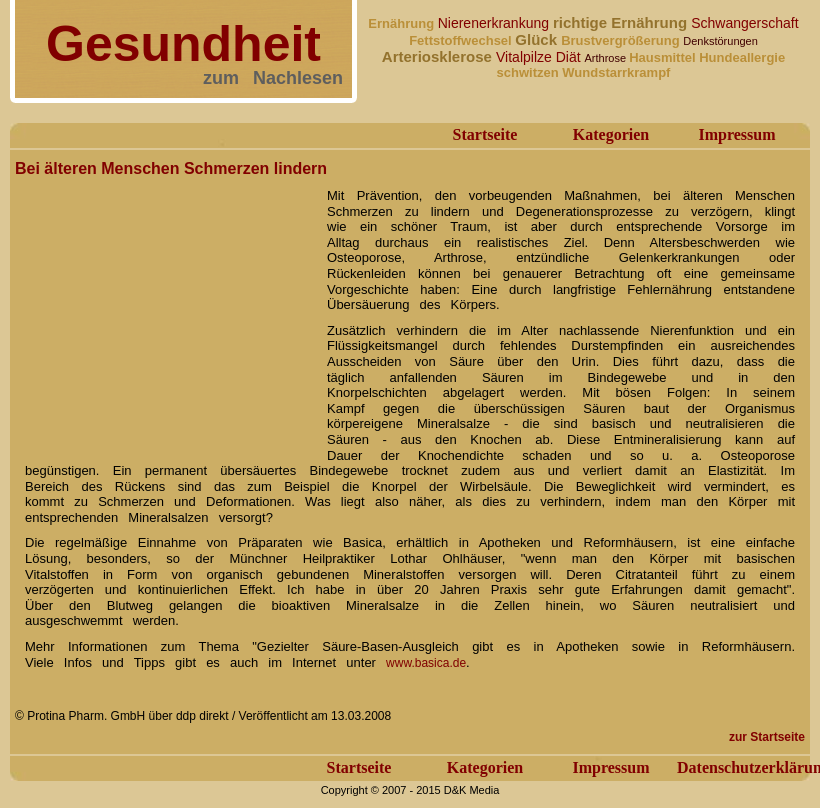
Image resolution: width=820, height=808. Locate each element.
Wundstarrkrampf (616, 72)
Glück (538, 39)
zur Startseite (767, 737)
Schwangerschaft (744, 23)
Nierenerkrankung (495, 23)
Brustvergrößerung (622, 40)
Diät (570, 57)
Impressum (736, 134)
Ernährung (402, 23)
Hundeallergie (742, 57)
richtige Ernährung (622, 22)
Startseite (485, 134)
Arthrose (607, 58)
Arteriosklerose (439, 56)
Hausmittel (664, 57)
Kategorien (611, 134)
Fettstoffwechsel (462, 40)
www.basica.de (426, 663)
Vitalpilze (526, 57)
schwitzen (530, 72)
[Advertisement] (165, 308)
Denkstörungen (720, 41)
